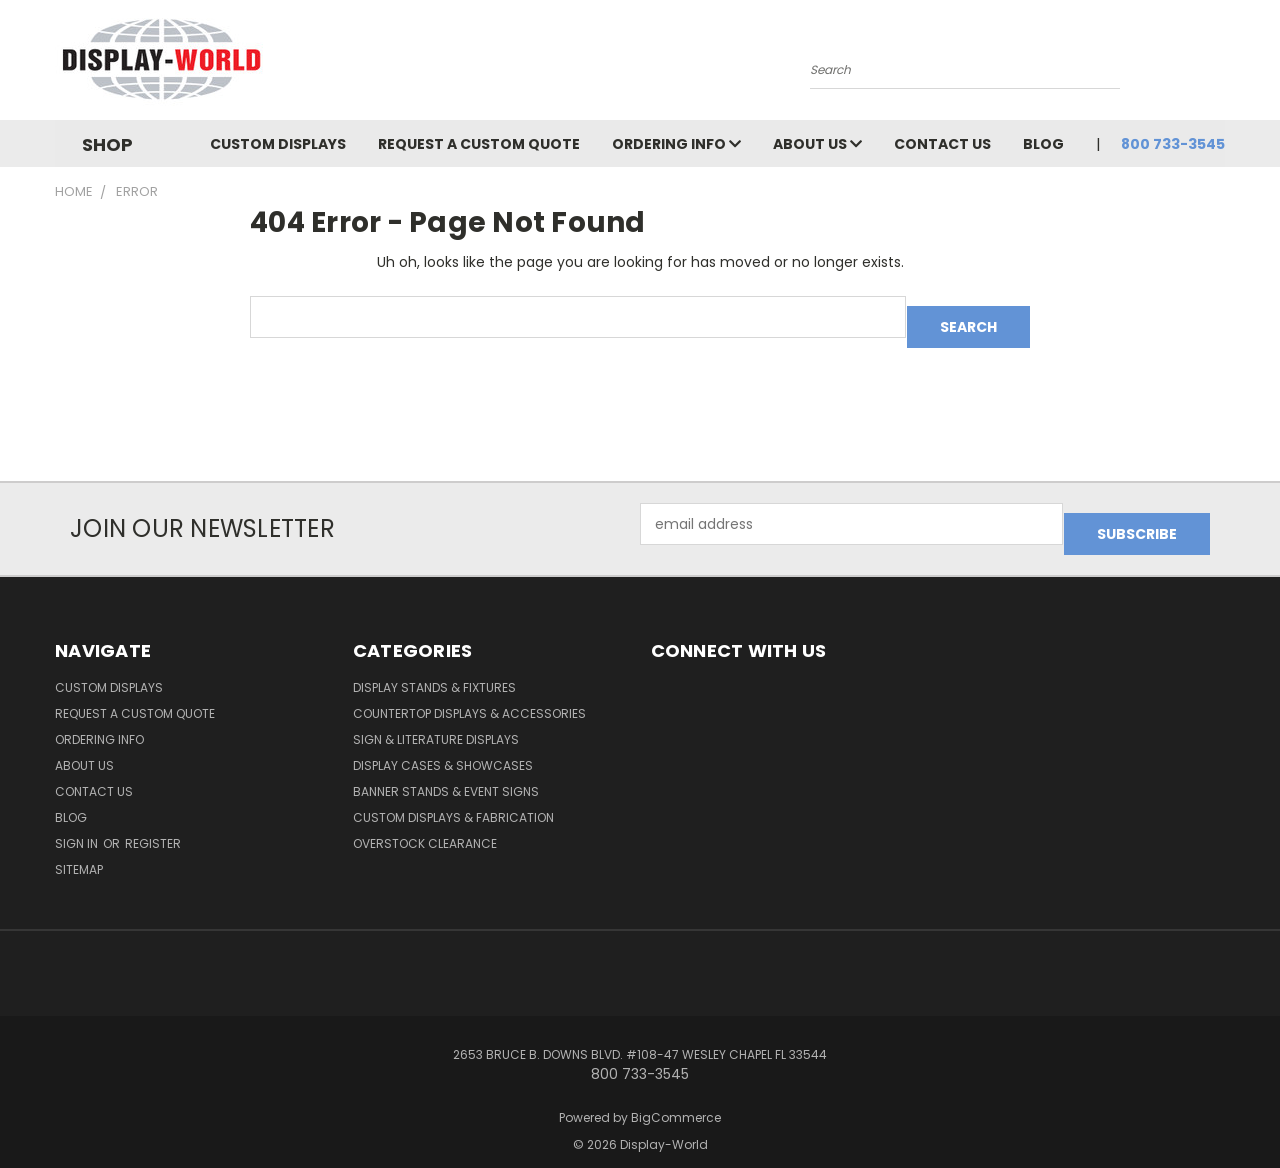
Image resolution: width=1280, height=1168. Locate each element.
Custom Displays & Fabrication (453, 797)
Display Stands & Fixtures (434, 667)
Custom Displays (278, 144)
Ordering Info (676, 144)
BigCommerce (676, 1097)
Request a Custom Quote (479, 144)
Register (153, 823)
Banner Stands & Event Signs (446, 771)
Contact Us (942, 144)
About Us (817, 144)
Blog (1043, 144)
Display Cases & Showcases (443, 745)
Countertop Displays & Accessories (469, 693)
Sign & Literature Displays (436, 719)
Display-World (664, 1124)
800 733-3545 (1173, 144)
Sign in (78, 823)
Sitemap (79, 849)
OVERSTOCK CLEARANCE (425, 823)
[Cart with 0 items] (1220, 65)
